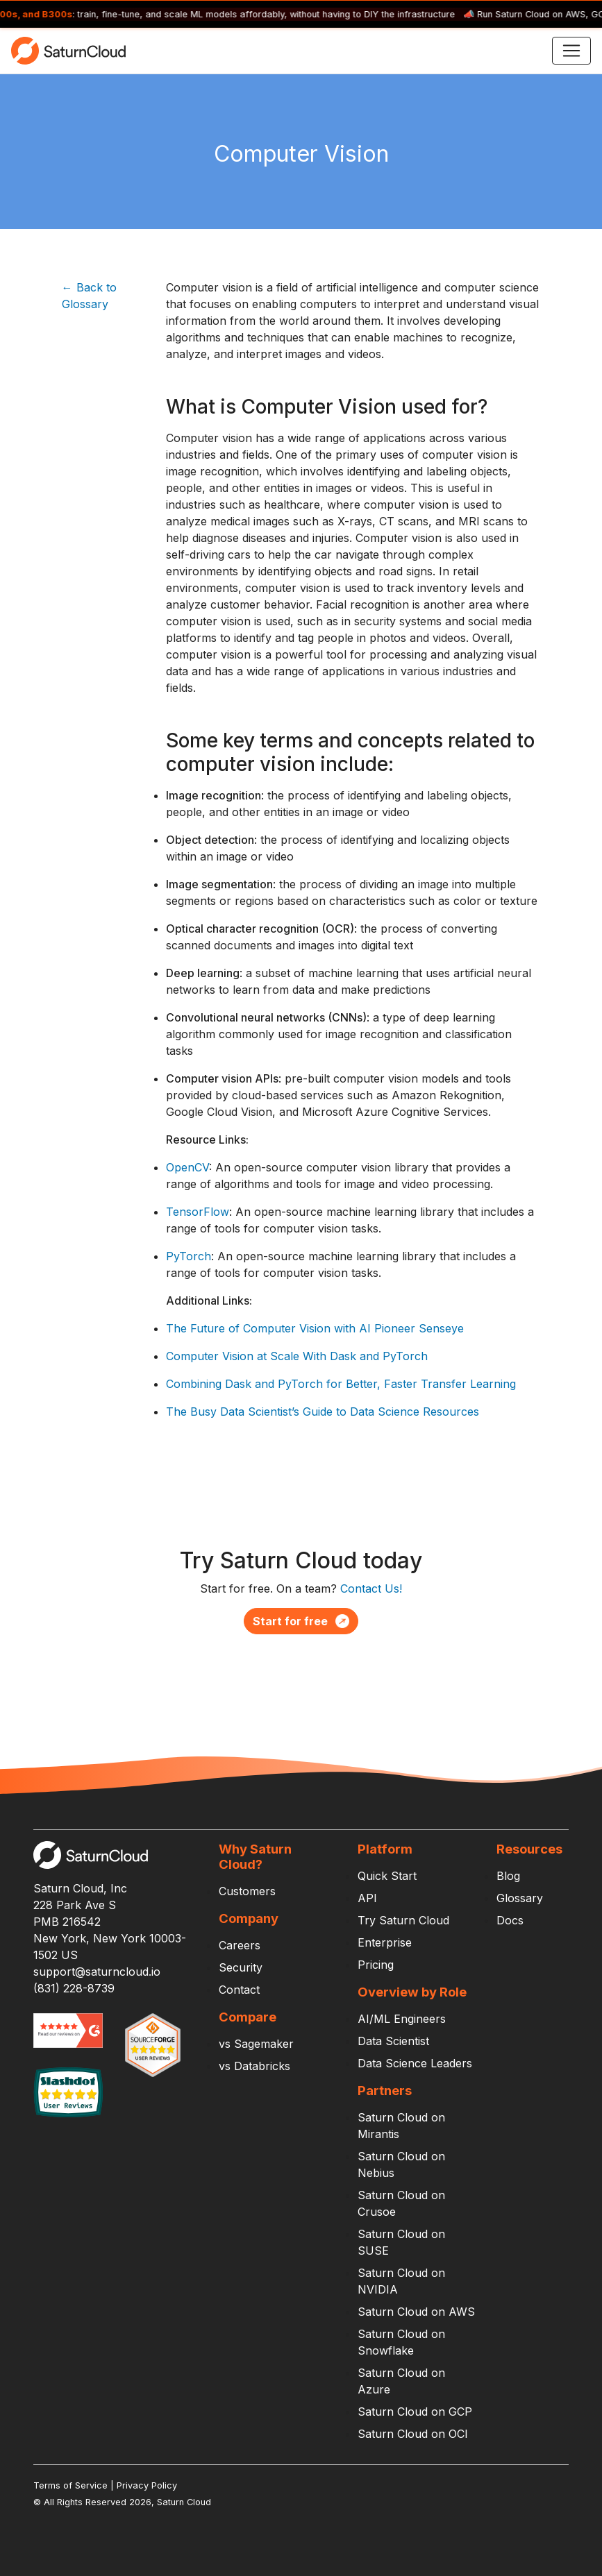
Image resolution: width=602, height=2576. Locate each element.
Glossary (519, 1898)
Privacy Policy (147, 2485)
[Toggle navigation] (571, 51)
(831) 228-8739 (74, 1988)
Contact (239, 1990)
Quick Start (387, 1876)
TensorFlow (197, 1212)
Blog (508, 1876)
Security (240, 1967)
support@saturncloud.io (96, 1971)
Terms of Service (70, 2485)
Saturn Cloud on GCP (415, 2411)
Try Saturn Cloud (403, 1920)
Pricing (376, 1965)
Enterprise (385, 1942)
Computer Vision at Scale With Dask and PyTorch (297, 1356)
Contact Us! (371, 1588)
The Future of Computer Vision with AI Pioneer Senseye (315, 1328)
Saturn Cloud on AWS (416, 2312)
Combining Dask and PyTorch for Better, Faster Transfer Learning (341, 1384)
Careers (239, 1945)
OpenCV (187, 1167)
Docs (510, 1920)
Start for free (301, 1621)
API (367, 1898)
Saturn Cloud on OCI (413, 2434)
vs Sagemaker (256, 2044)
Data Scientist (393, 2041)
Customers (247, 1891)
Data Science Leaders (415, 2063)
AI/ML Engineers (402, 2019)
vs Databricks (254, 2066)
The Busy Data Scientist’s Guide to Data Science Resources (322, 1411)
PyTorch (188, 1256)
